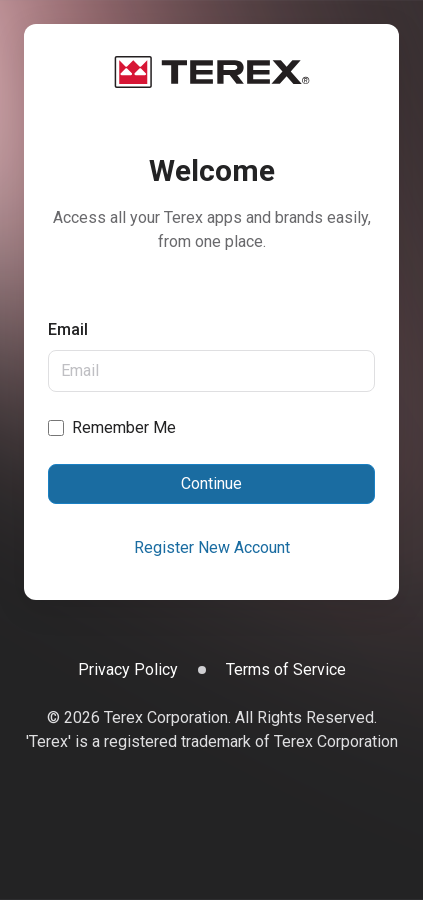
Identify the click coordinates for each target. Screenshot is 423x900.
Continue (211, 483)
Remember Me (124, 427)
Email (68, 329)
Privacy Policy (128, 669)
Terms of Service (286, 669)
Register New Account (212, 547)
